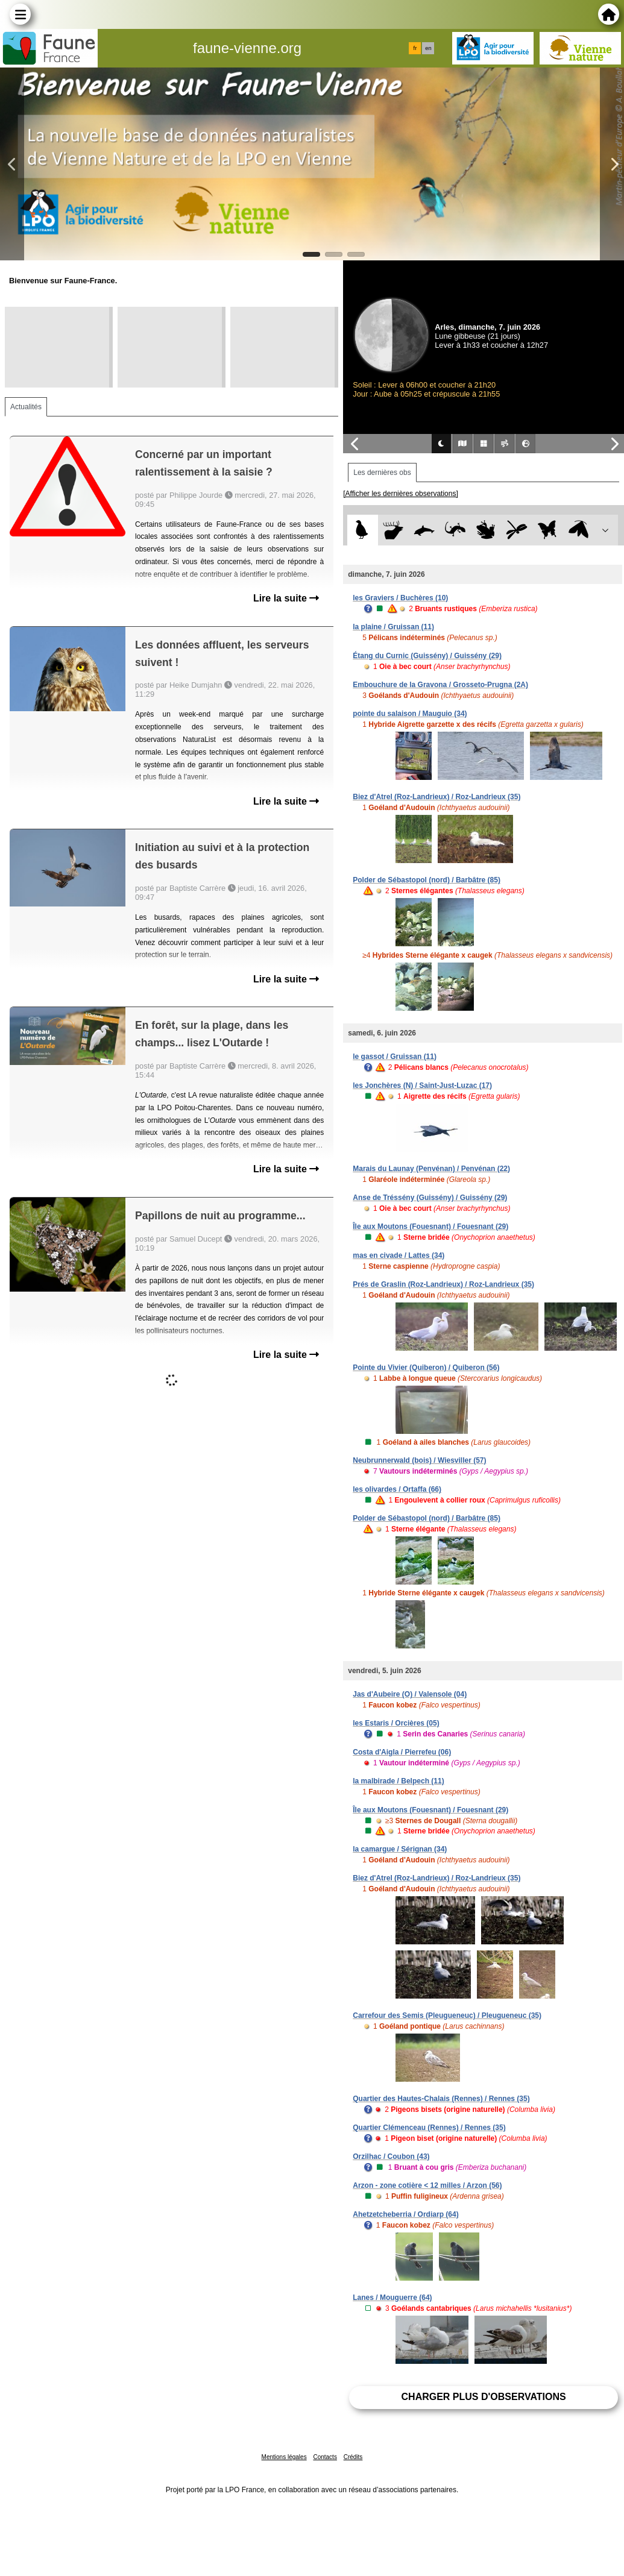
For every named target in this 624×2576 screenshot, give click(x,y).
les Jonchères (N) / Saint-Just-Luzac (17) (422, 1085)
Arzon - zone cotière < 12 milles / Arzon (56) (427, 2185)
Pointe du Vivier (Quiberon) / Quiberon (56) (426, 1367)
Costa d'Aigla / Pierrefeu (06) (402, 1752)
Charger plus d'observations (484, 2397)
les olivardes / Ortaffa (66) (397, 1489)
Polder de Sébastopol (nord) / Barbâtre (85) (426, 880)
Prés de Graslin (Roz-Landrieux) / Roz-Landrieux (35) (443, 1284)
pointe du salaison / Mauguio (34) (410, 713)
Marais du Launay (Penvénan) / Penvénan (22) (431, 1168)
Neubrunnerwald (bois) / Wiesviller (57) (419, 1460)
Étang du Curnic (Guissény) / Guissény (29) (427, 656)
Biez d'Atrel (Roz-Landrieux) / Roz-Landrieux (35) (436, 797)
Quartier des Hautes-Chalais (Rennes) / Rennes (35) (441, 2098)
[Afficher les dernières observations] (400, 493)
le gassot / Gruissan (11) (394, 1056)
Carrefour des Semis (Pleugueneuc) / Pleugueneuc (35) (447, 2015)
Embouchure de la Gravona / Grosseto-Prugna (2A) (440, 684)
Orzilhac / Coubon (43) (391, 2156)
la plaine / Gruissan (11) (393, 627)
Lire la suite (286, 598)
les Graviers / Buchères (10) (400, 598)
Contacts (324, 2457)
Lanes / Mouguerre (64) (392, 2297)
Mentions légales (284, 2457)
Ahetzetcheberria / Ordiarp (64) (405, 2214)
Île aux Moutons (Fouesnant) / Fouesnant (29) (430, 1226)
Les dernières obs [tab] (382, 472)
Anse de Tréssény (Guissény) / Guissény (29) (430, 1197)
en (428, 48)
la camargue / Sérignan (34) (400, 1849)
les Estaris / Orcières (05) (396, 1723)
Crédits (353, 2457)
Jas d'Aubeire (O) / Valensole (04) (410, 1694)
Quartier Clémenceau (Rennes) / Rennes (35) (429, 2127)
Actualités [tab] (26, 407)
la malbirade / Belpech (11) (398, 1781)
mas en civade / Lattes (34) (398, 1255)
